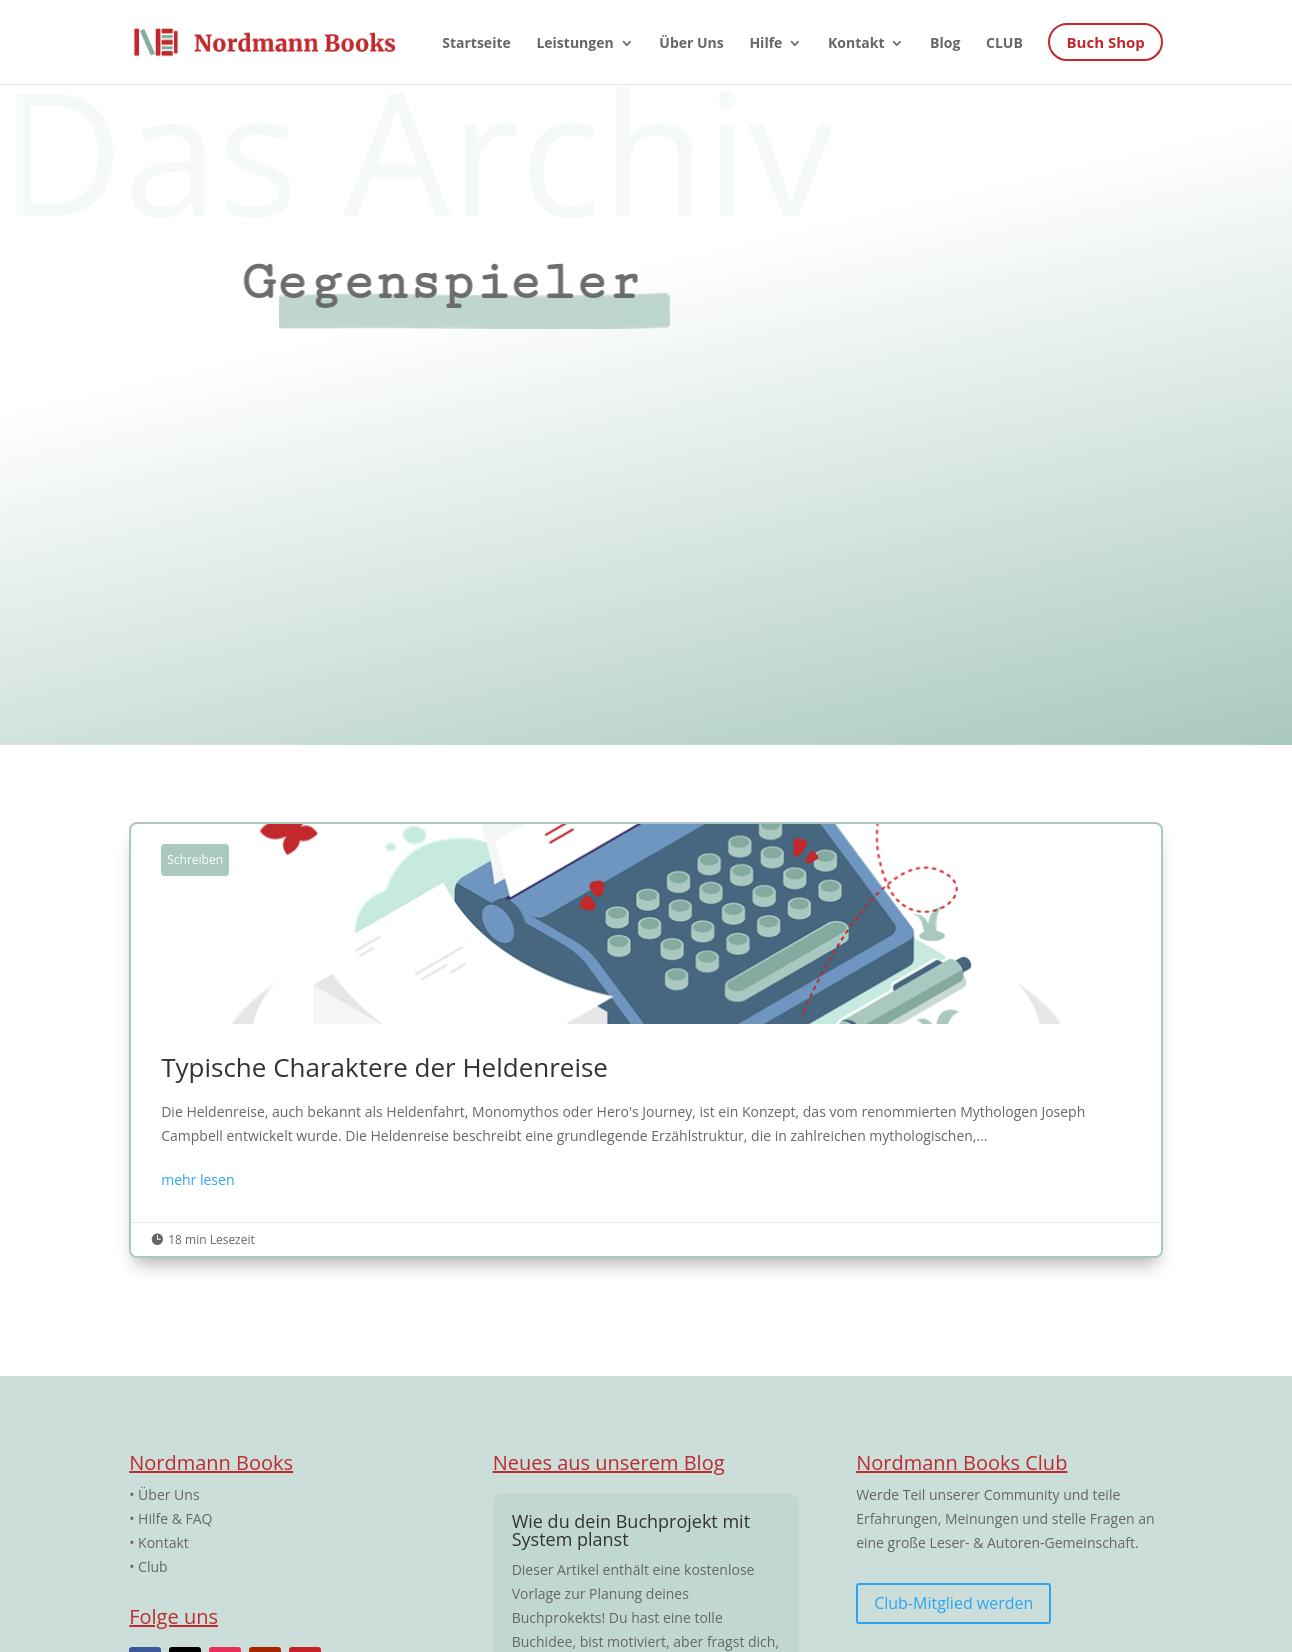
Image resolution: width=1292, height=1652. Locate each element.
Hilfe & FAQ (175, 1518)
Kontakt (163, 1542)
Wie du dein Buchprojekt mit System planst (631, 1530)
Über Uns (168, 1494)
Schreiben (195, 859)
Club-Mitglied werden (953, 1603)
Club (153, 1566)
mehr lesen (197, 1179)
